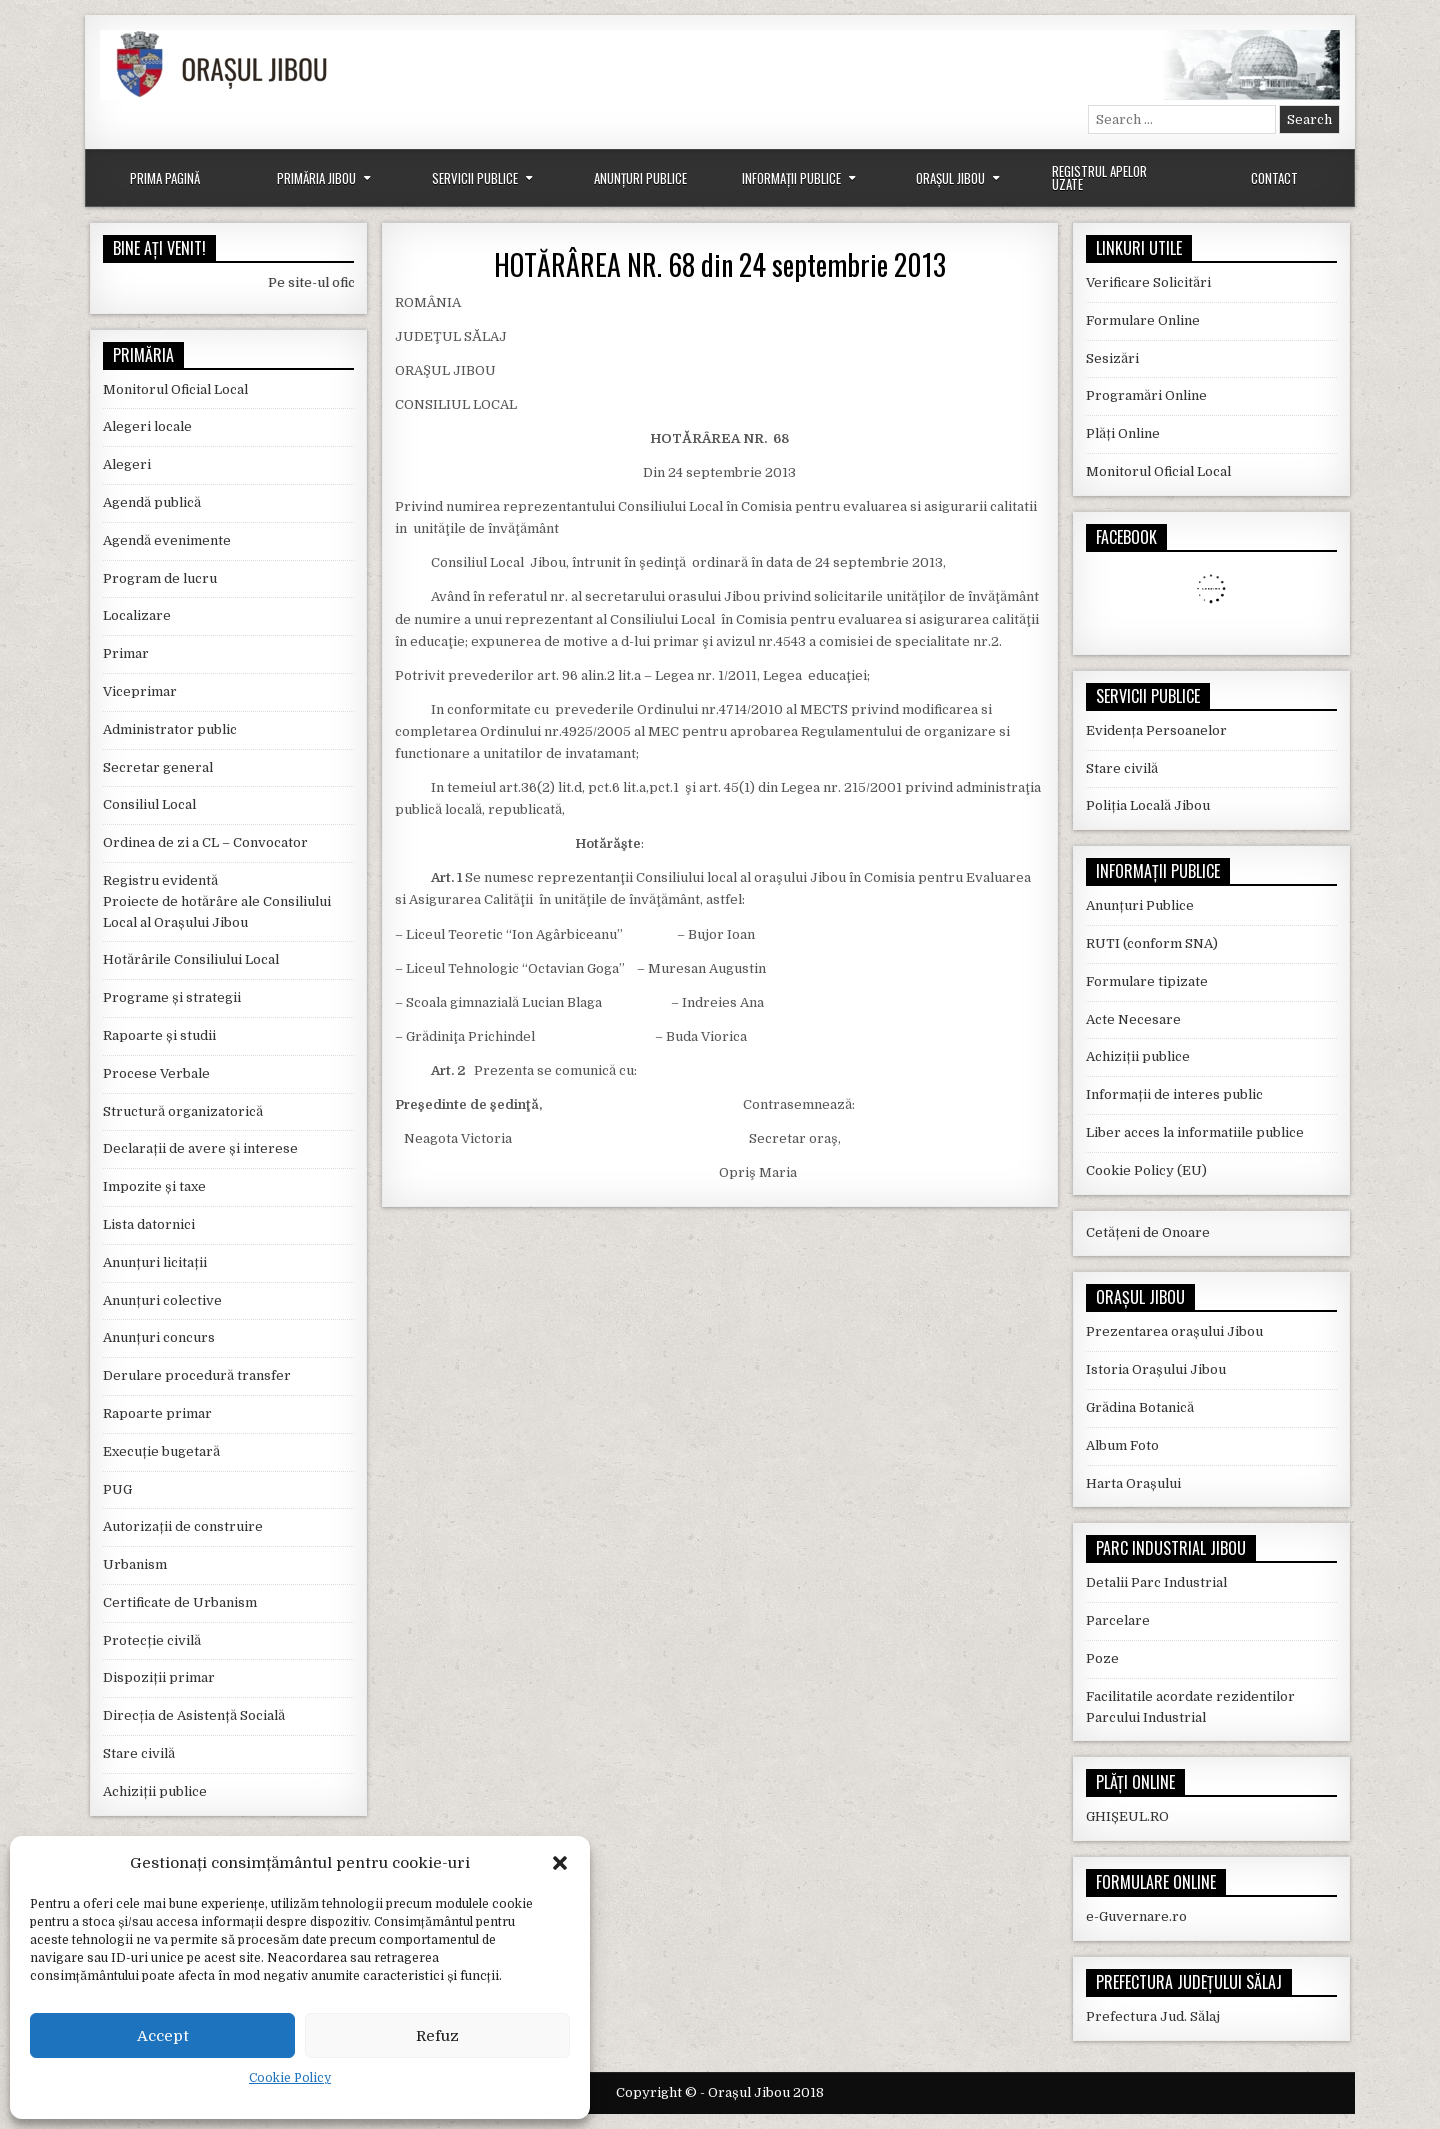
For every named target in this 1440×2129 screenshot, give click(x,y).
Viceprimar (140, 691)
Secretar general (158, 767)
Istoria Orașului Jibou (1156, 1369)
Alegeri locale (147, 426)
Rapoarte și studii (159, 1035)
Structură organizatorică (183, 1111)
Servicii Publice (475, 178)
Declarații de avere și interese (200, 1148)
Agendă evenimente (167, 540)
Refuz (437, 2036)
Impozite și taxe (154, 1186)
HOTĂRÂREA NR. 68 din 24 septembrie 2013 (720, 264)
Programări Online (1146, 395)
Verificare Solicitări (1148, 282)
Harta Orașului (1133, 1483)
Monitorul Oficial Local (175, 389)
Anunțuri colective (162, 1300)
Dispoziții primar (159, 1677)
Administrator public (170, 729)
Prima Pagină (165, 178)
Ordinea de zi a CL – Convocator (205, 842)
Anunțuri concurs (159, 1337)
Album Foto (1122, 1445)
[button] (560, 1863)
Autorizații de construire (183, 1526)
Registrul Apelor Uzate (1099, 177)
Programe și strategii (172, 997)
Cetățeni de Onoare (1148, 1232)
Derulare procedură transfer (197, 1375)
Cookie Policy (290, 2078)
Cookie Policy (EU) (1146, 1170)
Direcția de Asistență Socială (194, 1715)
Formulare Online (1143, 320)
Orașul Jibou (950, 178)
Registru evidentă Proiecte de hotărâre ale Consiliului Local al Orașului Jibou (217, 901)
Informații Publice (791, 178)
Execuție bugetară (161, 1451)
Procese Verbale (156, 1073)
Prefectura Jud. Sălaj (1153, 2016)
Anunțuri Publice (640, 178)
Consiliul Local (149, 804)
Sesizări (1112, 358)
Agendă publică (152, 502)
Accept (163, 2036)
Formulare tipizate (1147, 981)
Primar (126, 653)
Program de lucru (160, 578)
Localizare (137, 615)
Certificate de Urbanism (180, 1602)
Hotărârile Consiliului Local (191, 959)
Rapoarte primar (157, 1413)
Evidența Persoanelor (1156, 730)
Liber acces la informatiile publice (1195, 1132)
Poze (1102, 1658)
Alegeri (127, 464)
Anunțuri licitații (155, 1262)
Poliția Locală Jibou (1148, 805)
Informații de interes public (1174, 1094)
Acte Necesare (1133, 1019)
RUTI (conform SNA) (1152, 943)
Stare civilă (139, 1753)
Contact (1274, 178)
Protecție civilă (152, 1640)
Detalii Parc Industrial (1156, 1582)
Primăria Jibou (316, 178)
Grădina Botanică (1140, 1407)
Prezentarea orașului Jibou (1174, 1331)
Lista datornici (149, 1224)
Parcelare (1118, 1620)
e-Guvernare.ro (1136, 1916)
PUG (117, 1489)
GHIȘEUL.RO (1127, 1816)
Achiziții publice (155, 1791)
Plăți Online (1123, 433)
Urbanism (135, 1564)
